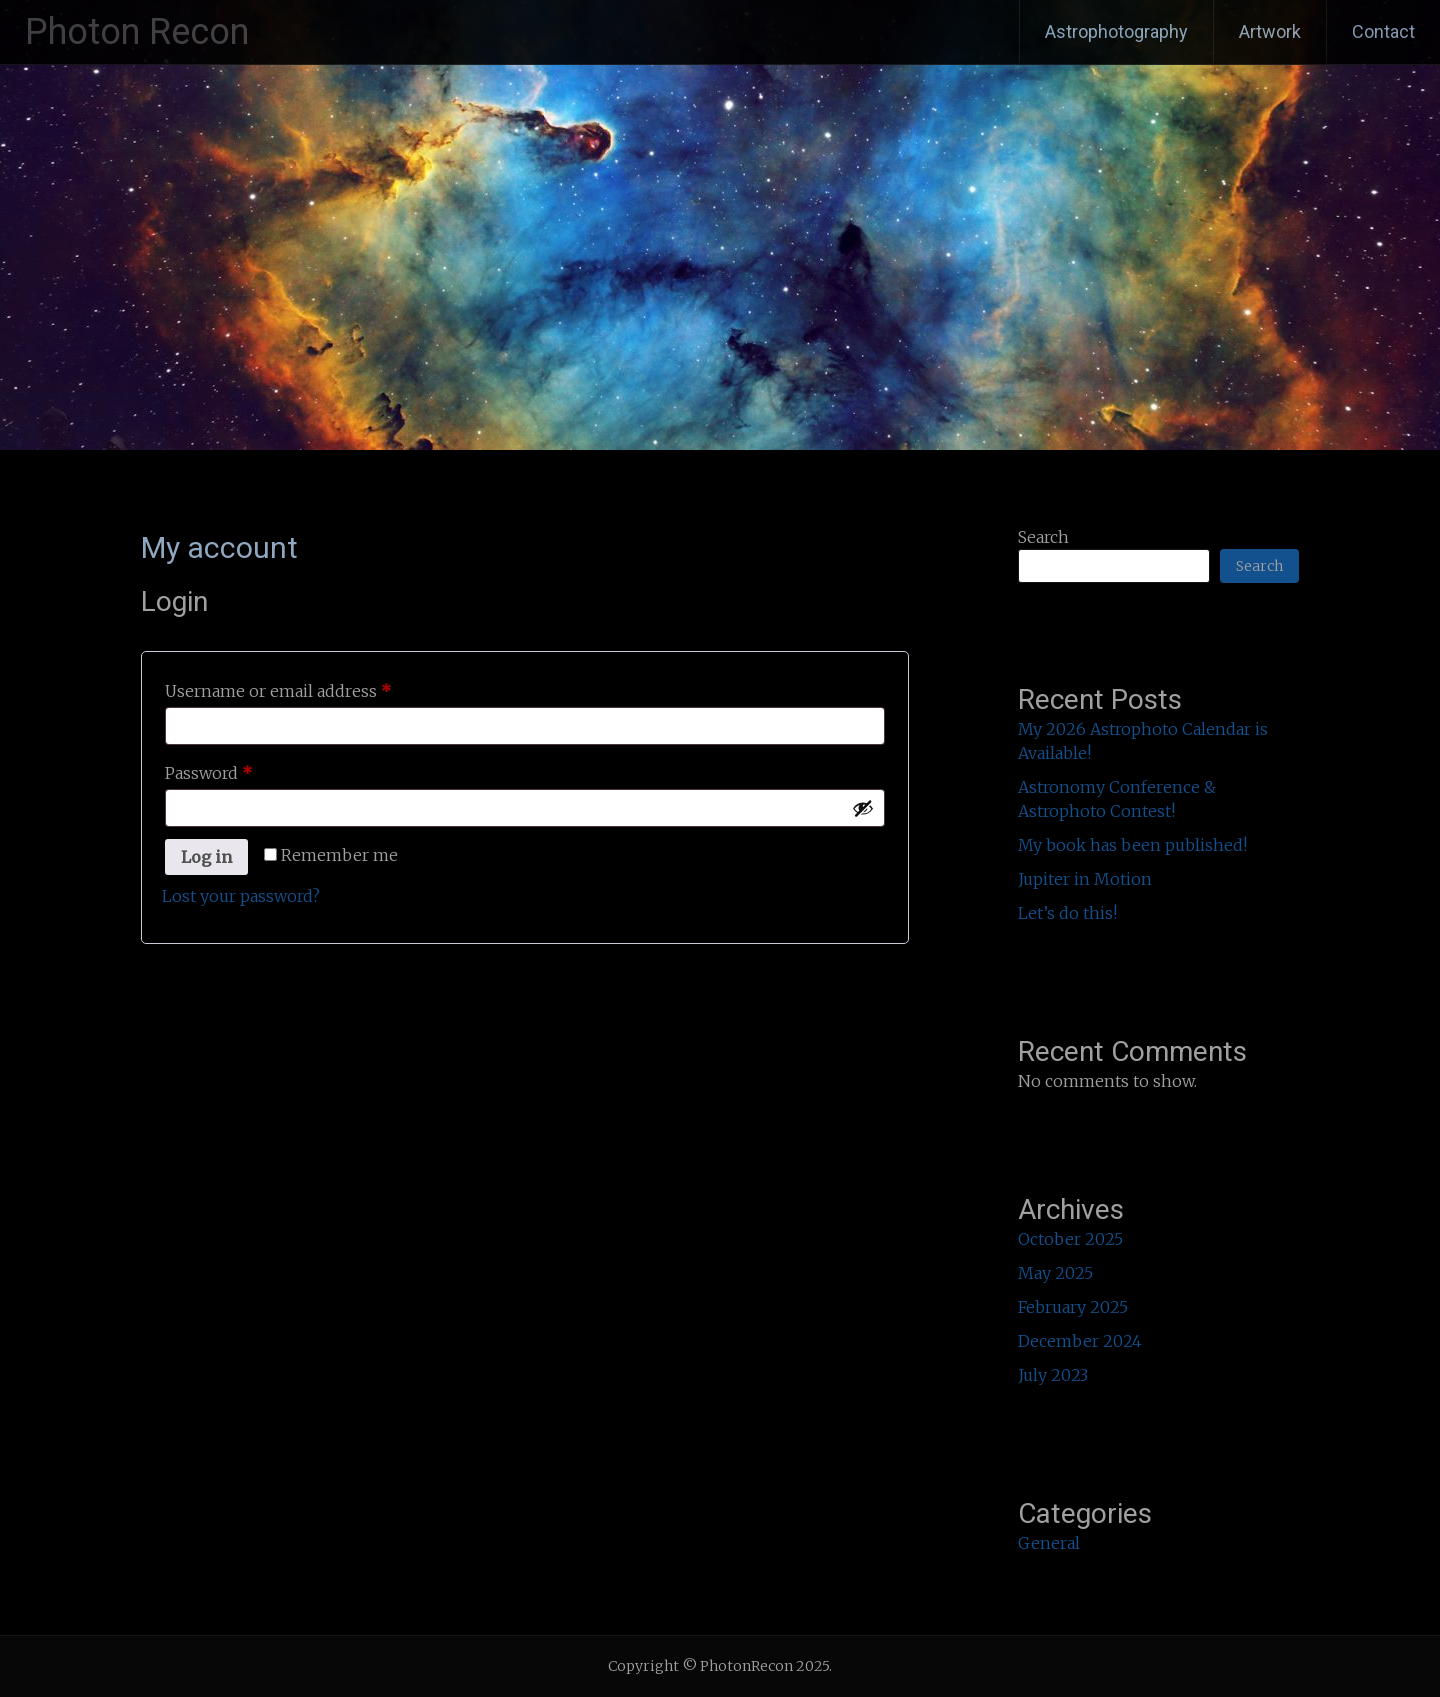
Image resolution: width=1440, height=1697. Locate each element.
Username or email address (312, 688)
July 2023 (1053, 1375)
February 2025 (1073, 1307)
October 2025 (1070, 1239)
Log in (206, 857)
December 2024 (1080, 1341)
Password (243, 770)
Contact (1383, 31)
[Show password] (863, 808)
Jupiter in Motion (1085, 879)
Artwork (1270, 31)
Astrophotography (1116, 31)
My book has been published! (1132, 845)
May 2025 (1055, 1273)
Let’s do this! (1067, 913)
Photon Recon (137, 32)
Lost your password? (241, 896)
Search (1043, 537)
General (1049, 1543)
